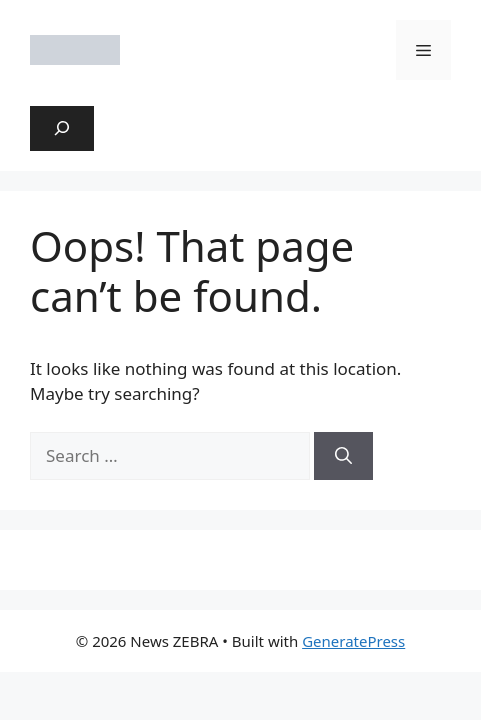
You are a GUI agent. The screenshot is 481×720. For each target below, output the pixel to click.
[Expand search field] (62, 129)
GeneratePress (353, 641)
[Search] (343, 456)
